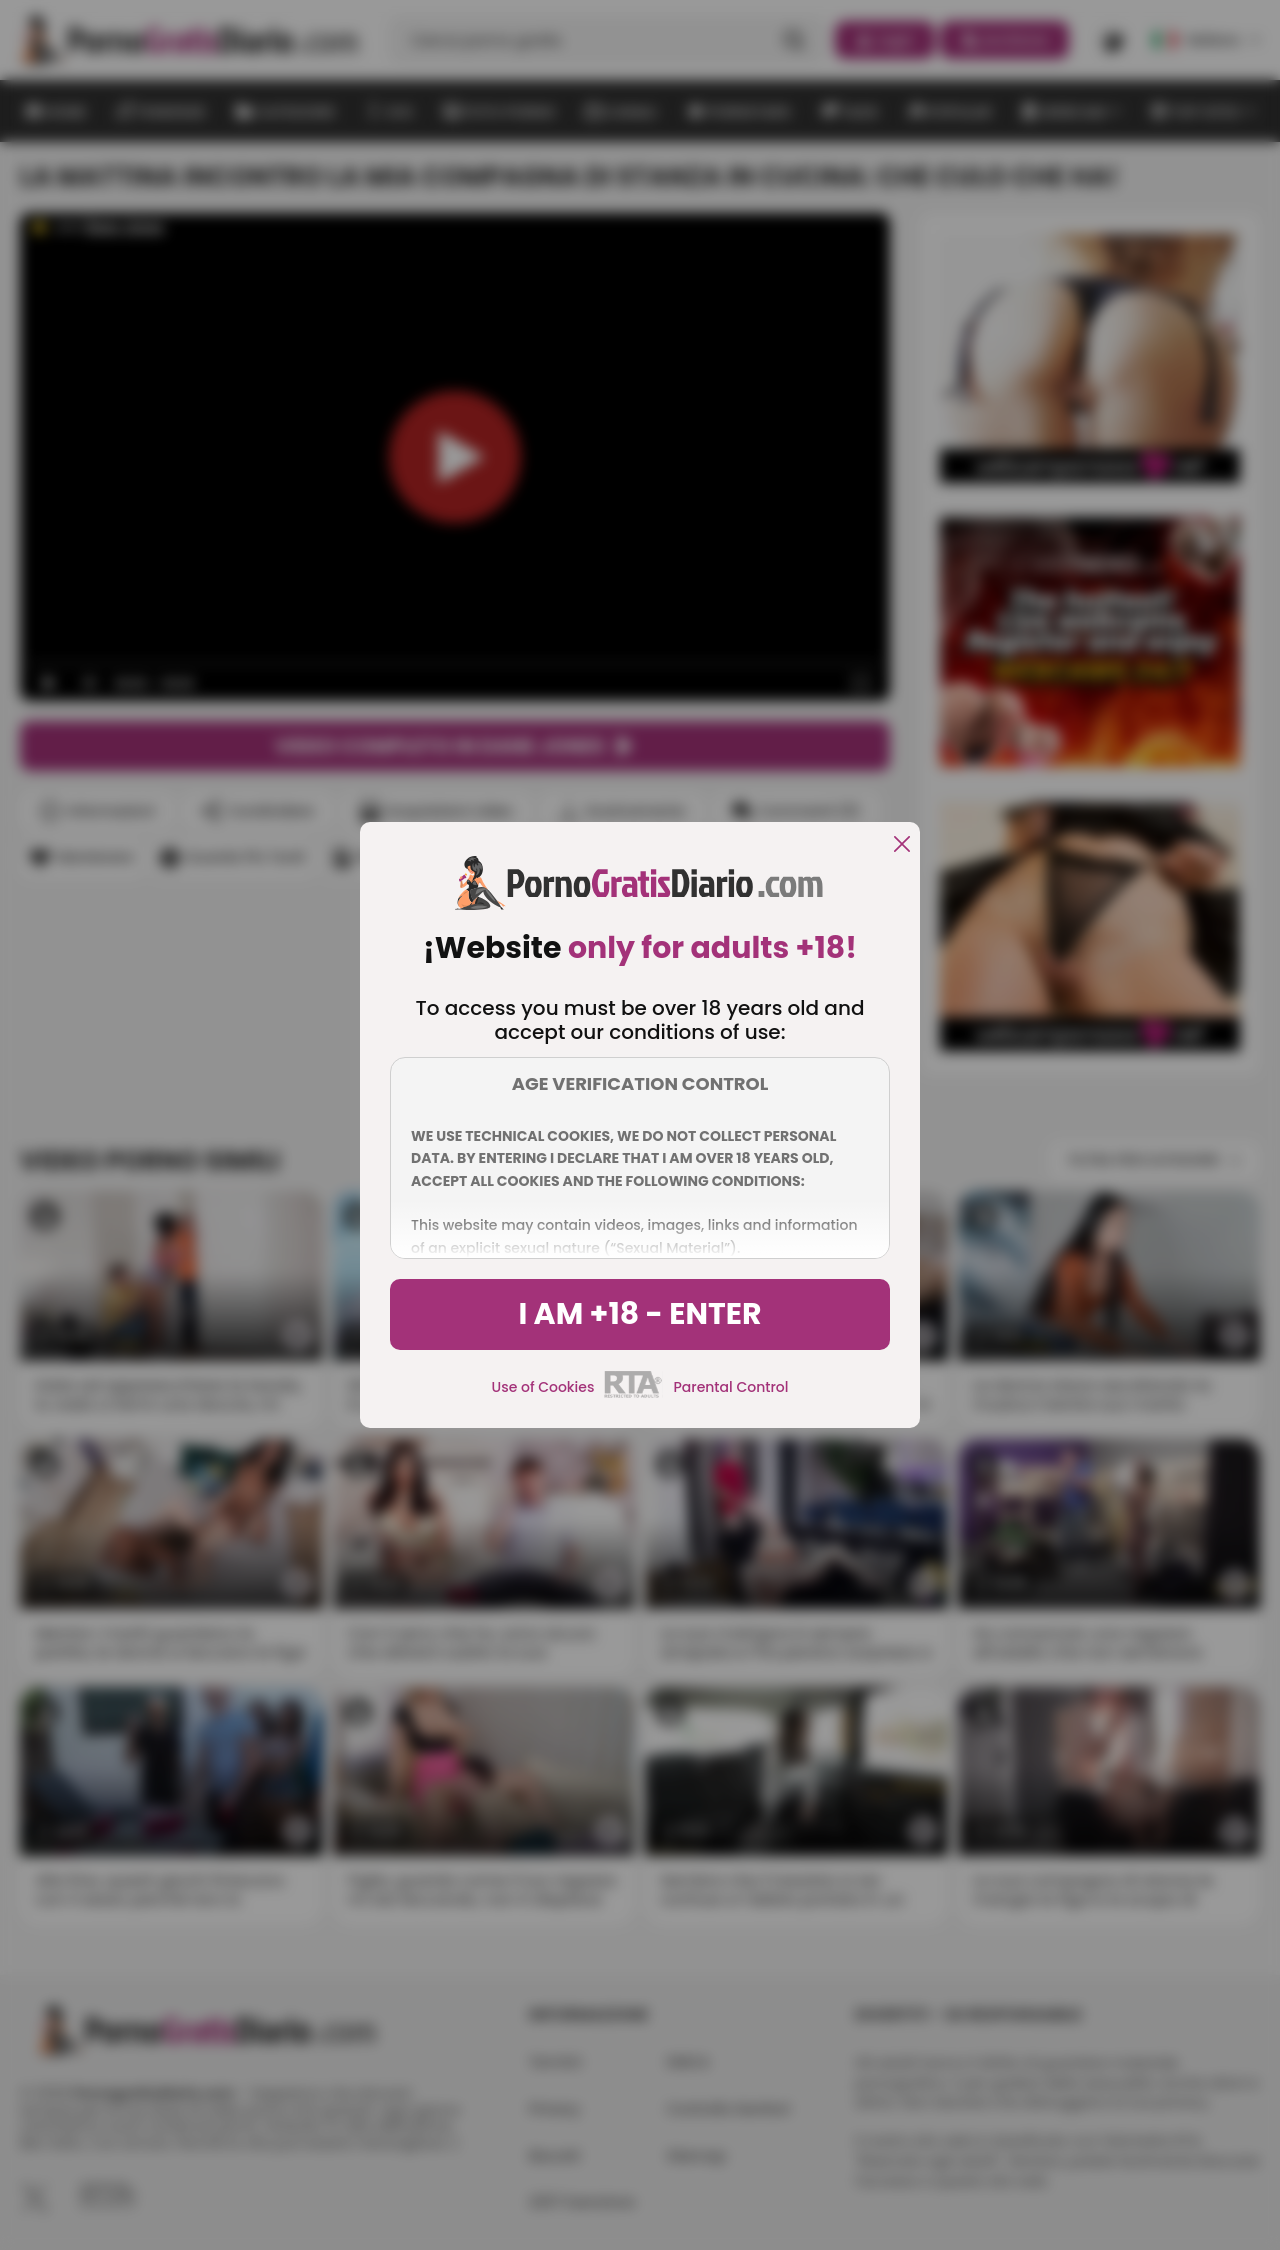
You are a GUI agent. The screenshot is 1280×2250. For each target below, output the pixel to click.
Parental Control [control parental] (730, 1387)
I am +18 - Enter (639, 1314)
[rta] (633, 1395)
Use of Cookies (543, 1387)
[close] (902, 845)
